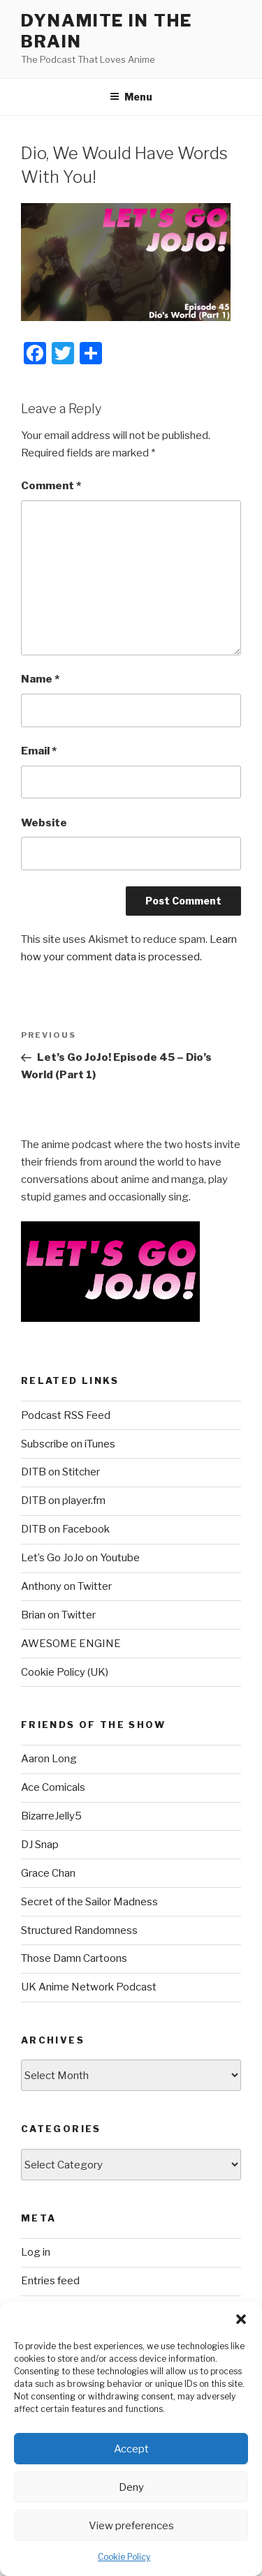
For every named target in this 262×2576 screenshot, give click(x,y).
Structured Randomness (79, 1930)
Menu (131, 97)
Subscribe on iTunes (68, 1444)
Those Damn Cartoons (74, 1958)
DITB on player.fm (63, 1500)
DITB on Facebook (65, 1529)
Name (40, 679)
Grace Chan (48, 1873)
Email (39, 751)
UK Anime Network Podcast (89, 1987)
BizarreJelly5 (51, 1816)
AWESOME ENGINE (71, 1643)
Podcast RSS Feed (65, 1415)
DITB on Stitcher (60, 1472)
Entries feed (50, 2281)
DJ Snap (40, 1844)
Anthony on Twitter (66, 1586)
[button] (241, 2319)
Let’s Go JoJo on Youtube (80, 1557)
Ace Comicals (53, 1787)
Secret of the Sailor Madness (89, 1902)
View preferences (131, 2525)
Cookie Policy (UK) (64, 1672)
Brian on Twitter (58, 1615)
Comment (51, 485)
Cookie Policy (124, 2557)
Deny (131, 2487)
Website (44, 823)
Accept (131, 2449)
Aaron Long (49, 1758)
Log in (35, 2252)
